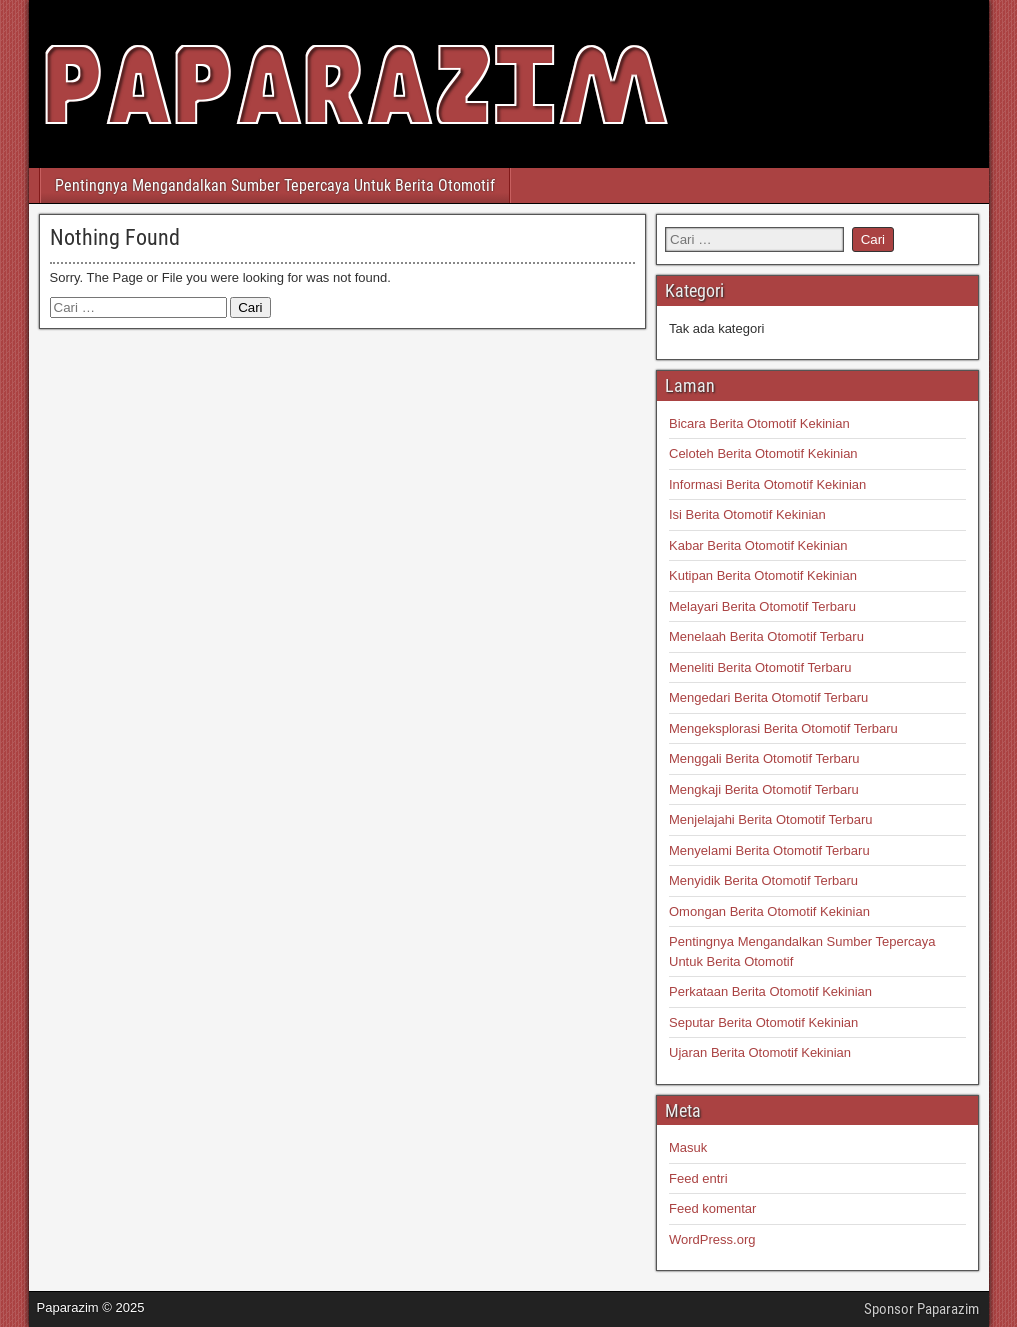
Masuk (688, 1147)
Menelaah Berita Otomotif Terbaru (766, 636)
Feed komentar (712, 1208)
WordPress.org (712, 1239)
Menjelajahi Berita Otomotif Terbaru (771, 819)
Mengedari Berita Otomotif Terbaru (768, 697)
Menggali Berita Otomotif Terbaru (764, 758)
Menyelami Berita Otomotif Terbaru (769, 850)
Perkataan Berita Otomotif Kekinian (770, 991)
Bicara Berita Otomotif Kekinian (759, 423)
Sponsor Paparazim (921, 1309)
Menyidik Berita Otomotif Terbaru (763, 880)
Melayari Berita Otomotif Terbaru (762, 606)
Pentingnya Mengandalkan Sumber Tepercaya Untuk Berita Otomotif (275, 185)
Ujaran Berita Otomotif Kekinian (760, 1052)
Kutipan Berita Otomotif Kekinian (763, 575)
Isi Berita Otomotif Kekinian (747, 514)
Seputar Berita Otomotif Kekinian (763, 1022)
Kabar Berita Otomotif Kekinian (758, 545)
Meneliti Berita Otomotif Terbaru (760, 667)
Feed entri (698, 1178)
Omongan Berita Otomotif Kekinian (769, 911)
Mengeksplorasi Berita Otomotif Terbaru (783, 728)
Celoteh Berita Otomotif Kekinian (763, 453)
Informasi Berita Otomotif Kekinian (767, 484)
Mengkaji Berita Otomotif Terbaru (764, 789)
